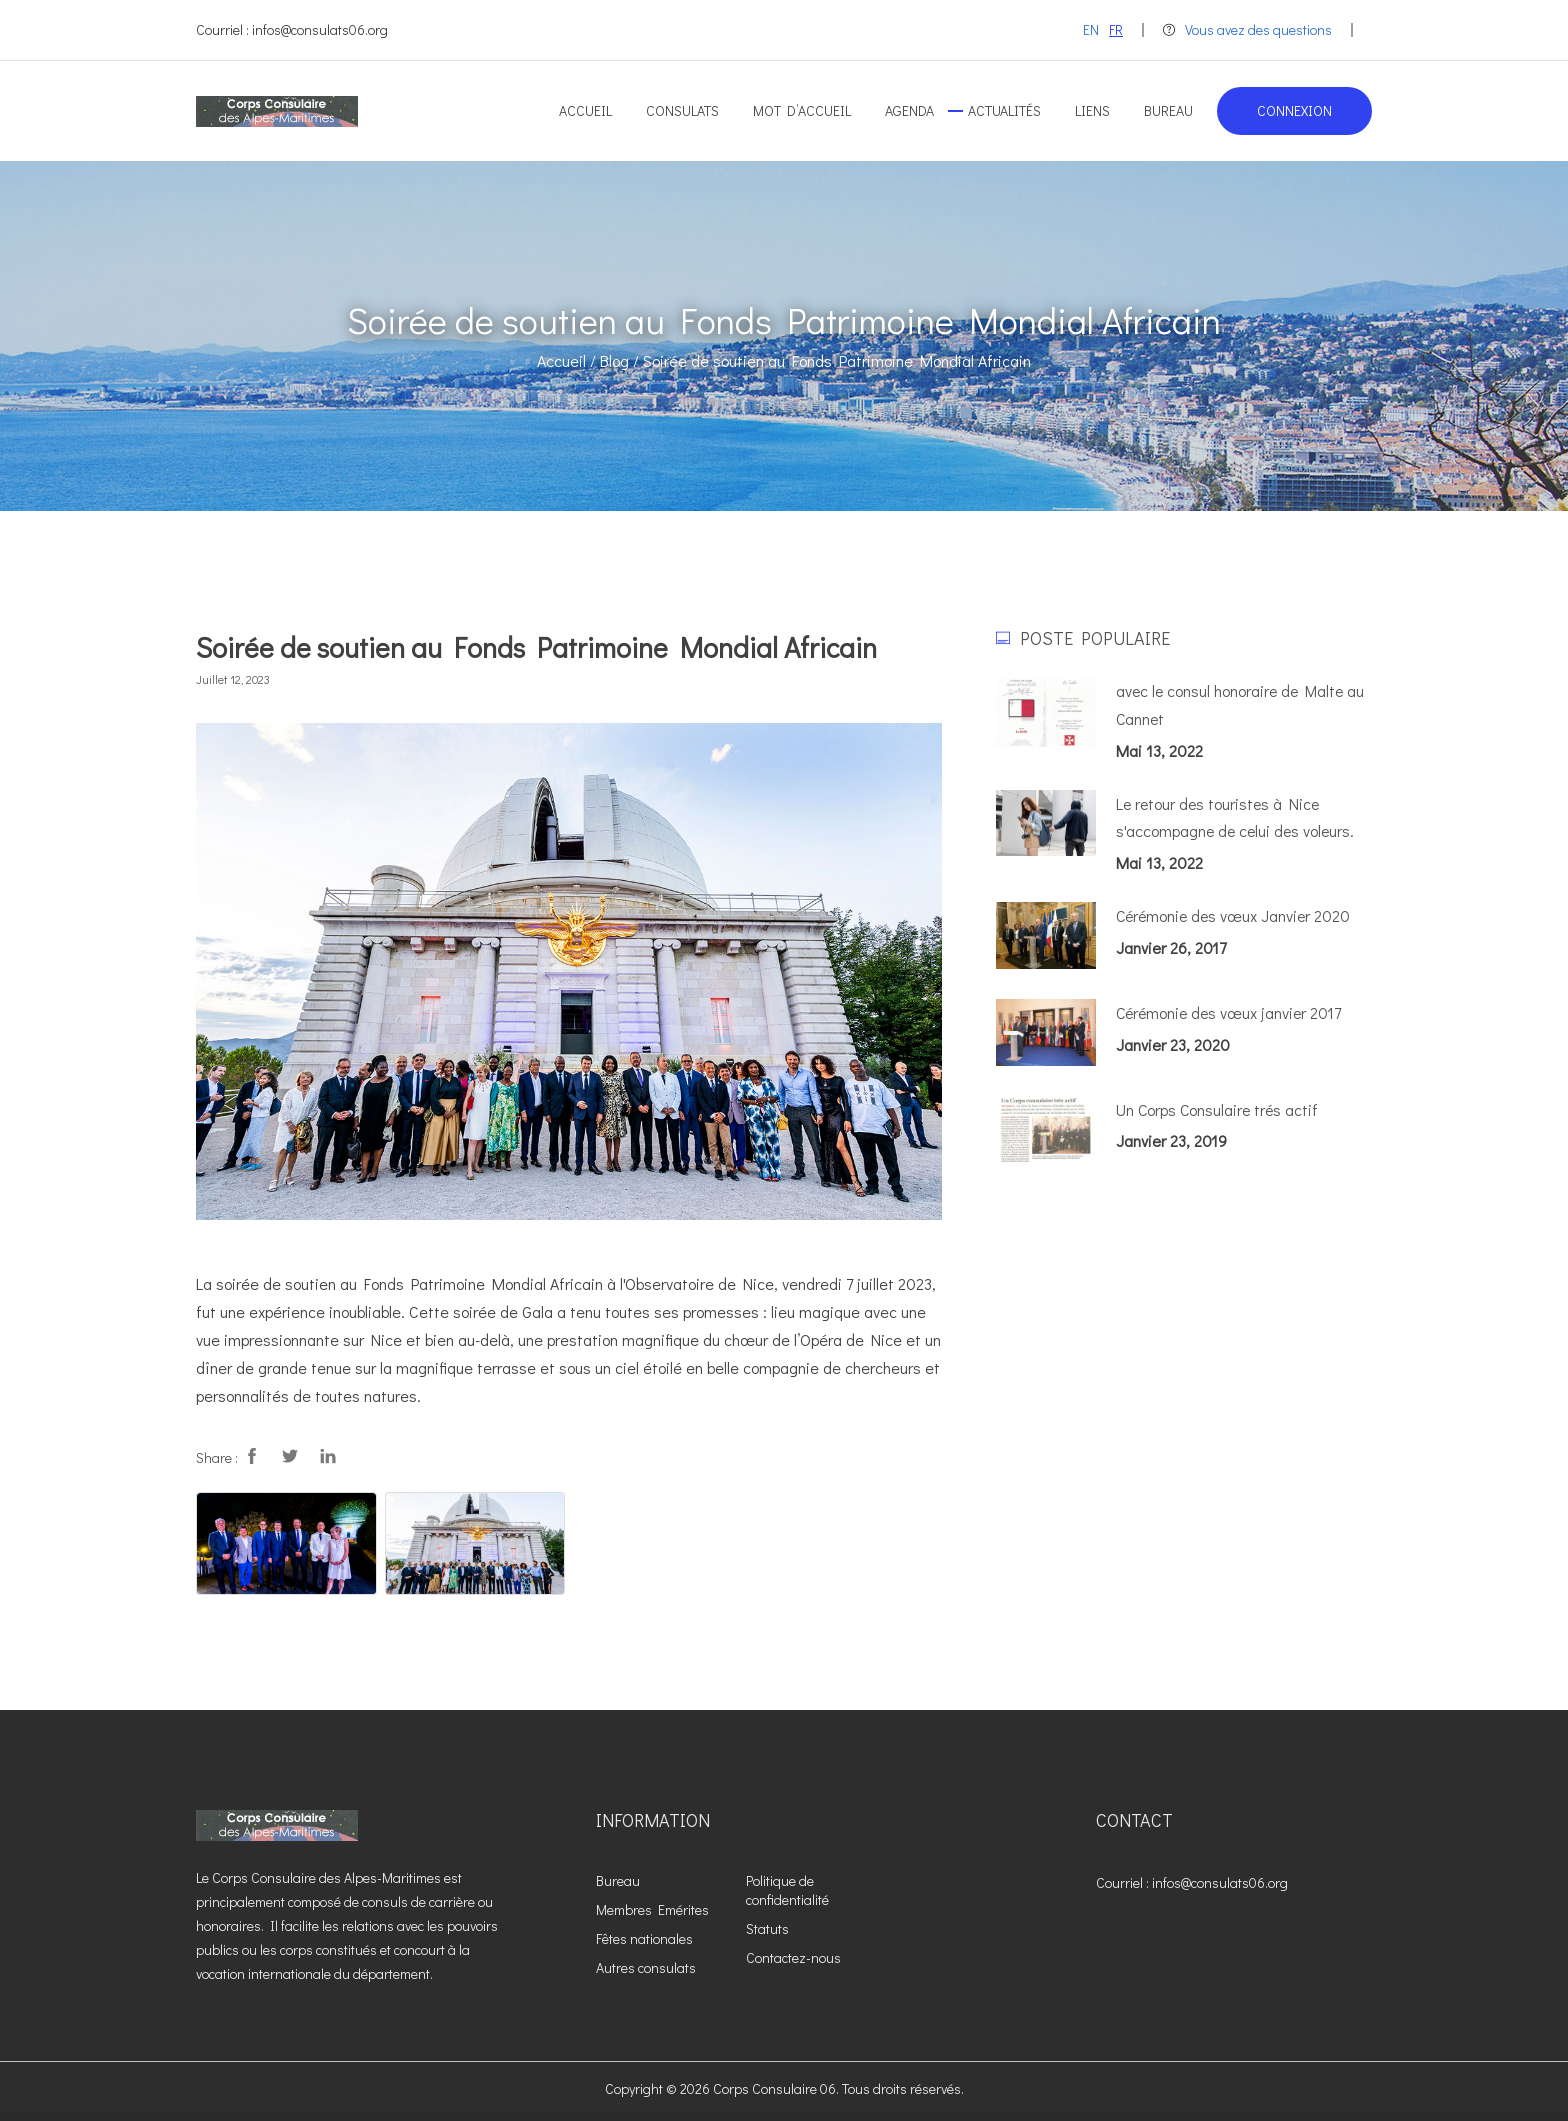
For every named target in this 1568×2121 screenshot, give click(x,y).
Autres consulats (646, 1967)
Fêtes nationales (644, 1938)
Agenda (909, 110)
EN (1091, 29)
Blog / (619, 360)
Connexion (1294, 110)
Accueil (585, 110)
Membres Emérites (652, 1909)
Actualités (1004, 110)
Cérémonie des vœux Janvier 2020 (1236, 917)
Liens (1092, 110)
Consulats (682, 110)
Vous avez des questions (1247, 29)
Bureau (1168, 110)
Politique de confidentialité (787, 1890)
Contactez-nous (793, 1957)
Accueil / (566, 360)
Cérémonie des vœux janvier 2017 (1231, 1013)
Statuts (767, 1928)
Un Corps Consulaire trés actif (1219, 1110)
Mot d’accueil (802, 110)
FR (1116, 29)
